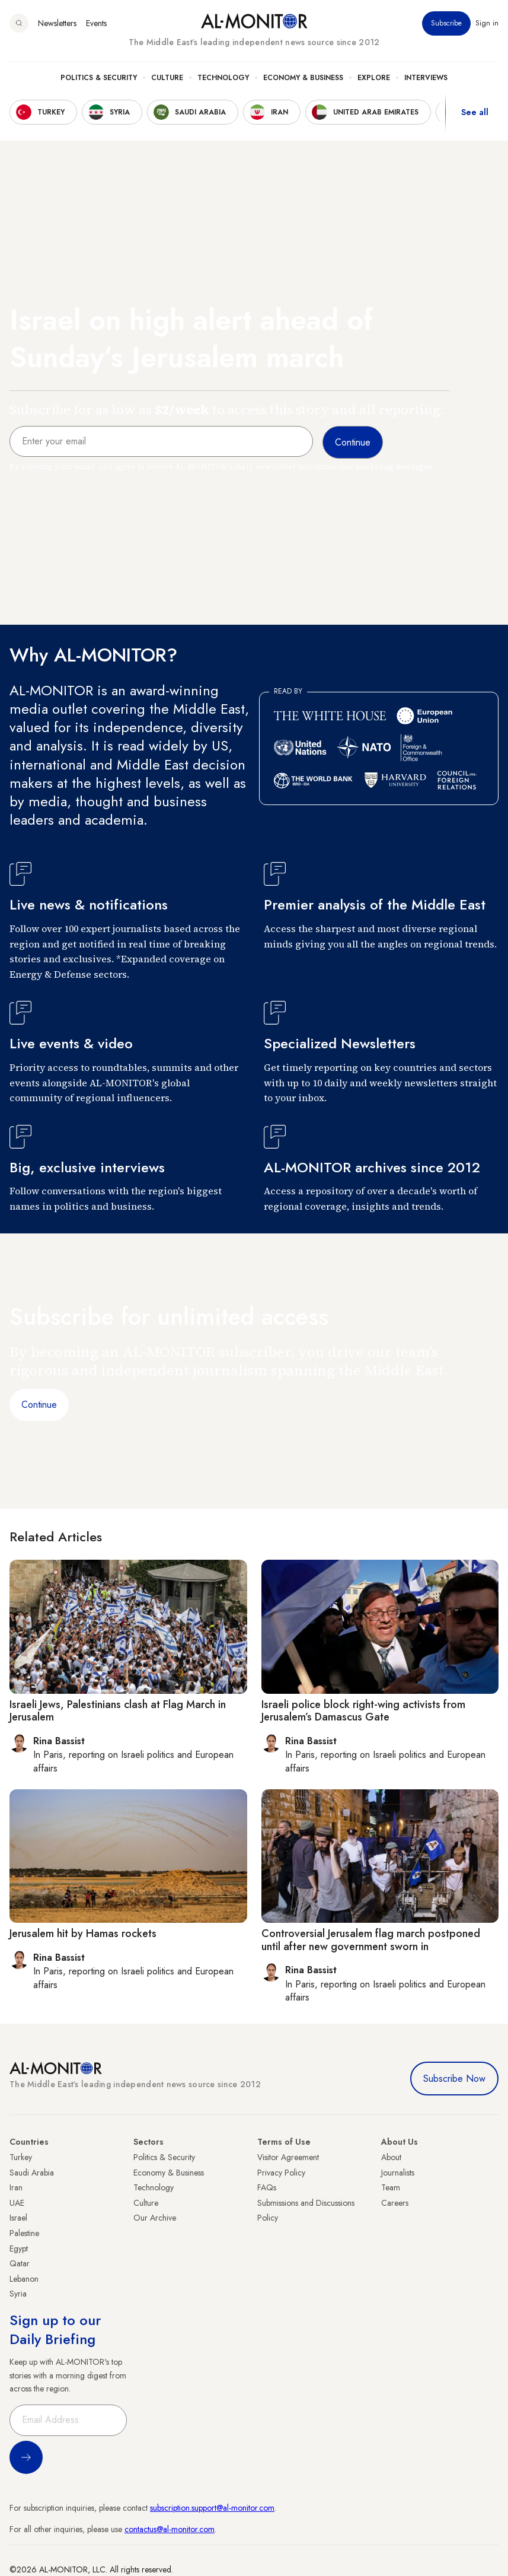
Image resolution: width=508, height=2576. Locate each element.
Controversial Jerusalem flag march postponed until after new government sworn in (370, 1940)
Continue (39, 1404)
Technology (223, 77)
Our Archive (154, 2218)
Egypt (18, 2248)
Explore (373, 77)
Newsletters (57, 23)
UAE (16, 2203)
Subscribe (446, 23)
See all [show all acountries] (474, 112)
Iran (16, 2187)
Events (96, 23)
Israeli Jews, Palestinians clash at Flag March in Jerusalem (117, 1711)
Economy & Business (303, 77)
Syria (18, 2294)
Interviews (426, 77)
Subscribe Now (454, 2078)
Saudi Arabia (31, 2173)
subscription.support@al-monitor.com (212, 2508)
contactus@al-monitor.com (169, 2529)
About (391, 2157)
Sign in (487, 23)
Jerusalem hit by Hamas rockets (82, 1933)
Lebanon (24, 2279)
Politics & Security (98, 77)
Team (390, 2187)
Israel (18, 2218)
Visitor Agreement (288, 2157)
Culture (167, 77)
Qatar (19, 2263)
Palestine (24, 2233)
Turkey (20, 2157)
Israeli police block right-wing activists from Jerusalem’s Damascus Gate (363, 1711)
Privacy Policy (281, 2173)
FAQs (266, 2187)
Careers (394, 2203)
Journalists (397, 2173)
